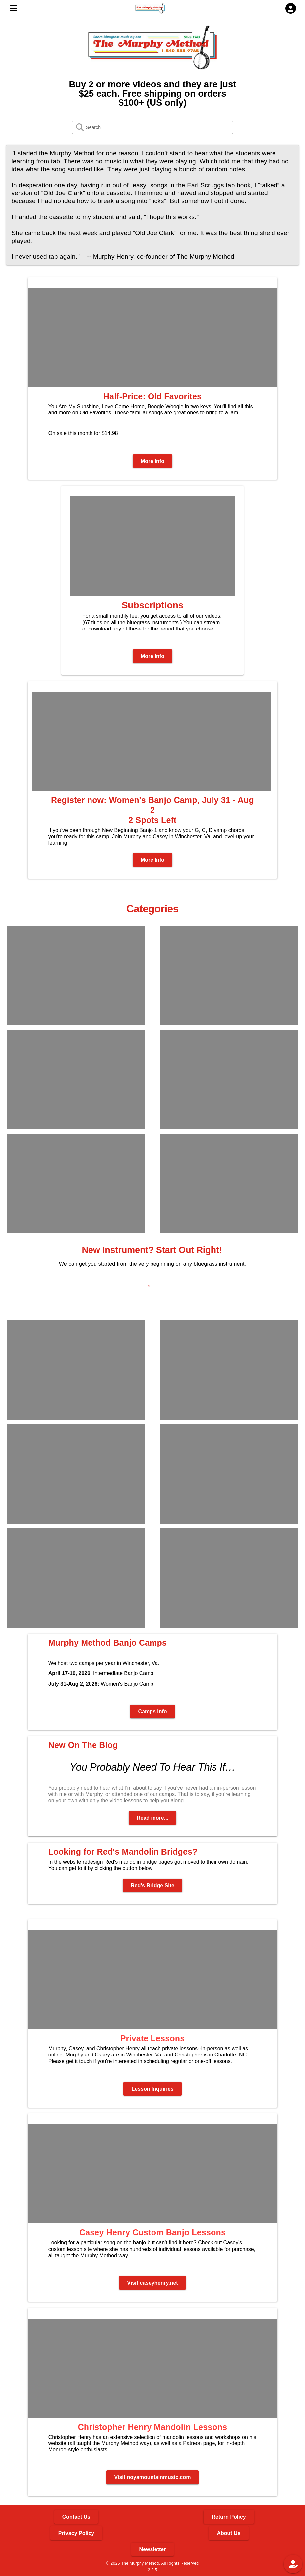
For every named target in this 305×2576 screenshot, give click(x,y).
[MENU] (13, 8)
